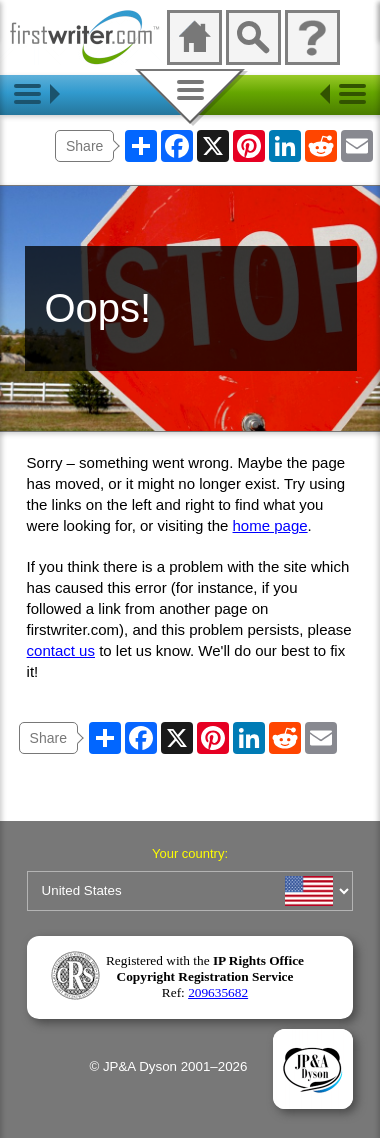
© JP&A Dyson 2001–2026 (168, 1066)
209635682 (218, 992)
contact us (61, 650)
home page (270, 525)
